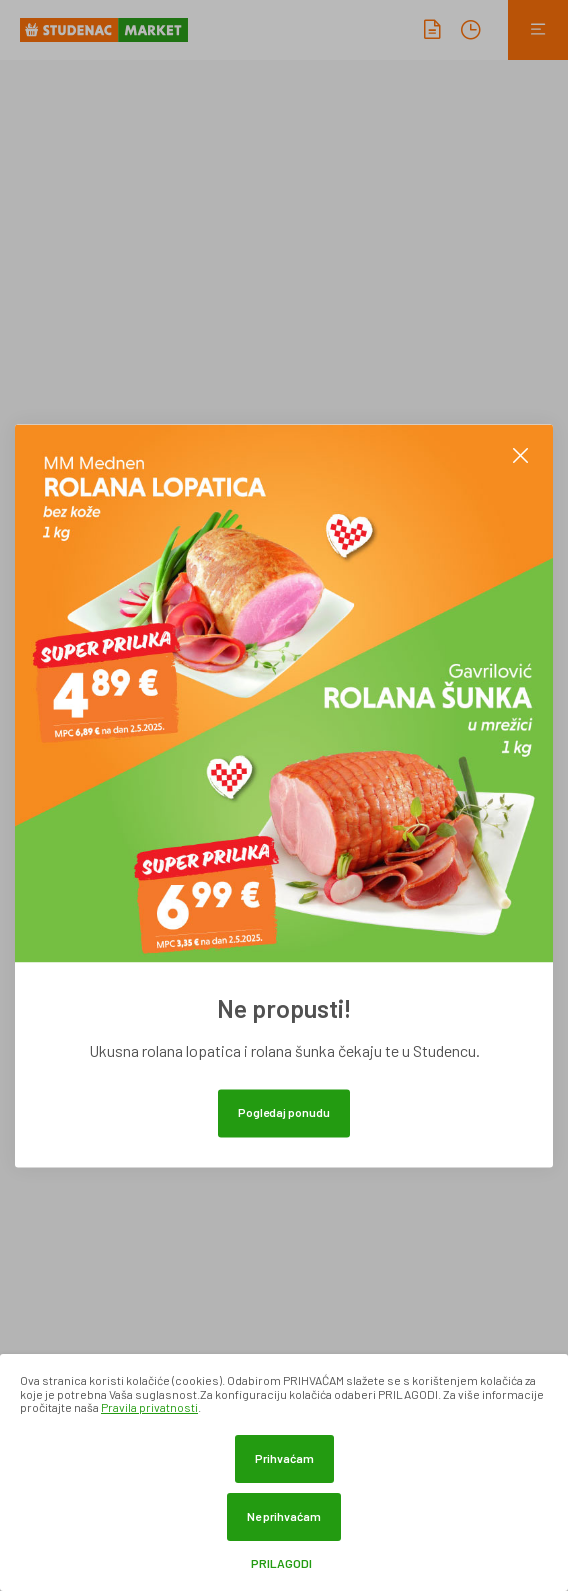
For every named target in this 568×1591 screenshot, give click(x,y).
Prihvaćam (284, 1458)
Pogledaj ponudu (284, 1112)
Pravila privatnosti (149, 1407)
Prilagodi (281, 1563)
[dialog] (284, 1472)
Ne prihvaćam (284, 1516)
